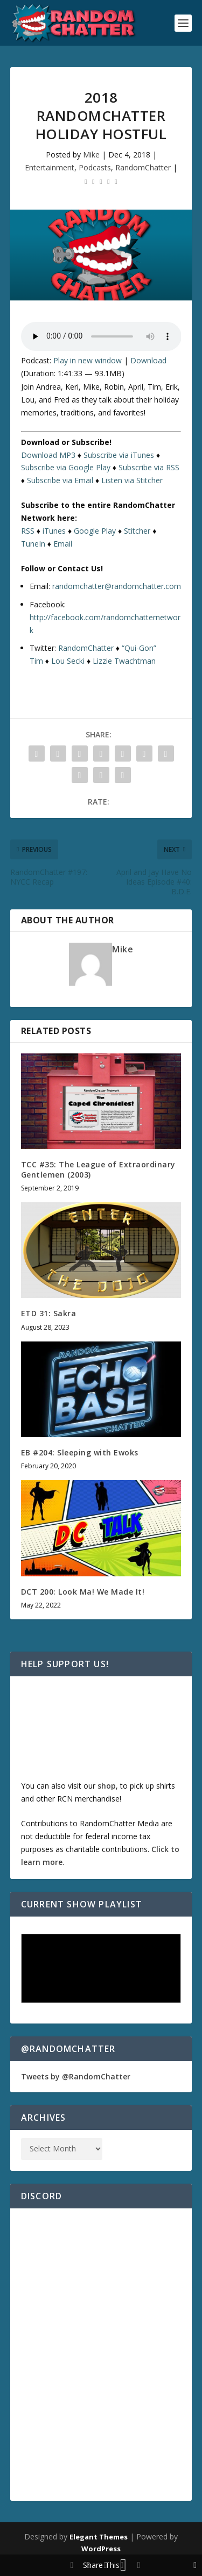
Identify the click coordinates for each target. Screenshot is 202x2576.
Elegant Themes (98, 2537)
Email (62, 544)
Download (148, 360)
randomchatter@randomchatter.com (116, 586)
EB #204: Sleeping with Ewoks (79, 1452)
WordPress (101, 2548)
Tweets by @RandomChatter (75, 2076)
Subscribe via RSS (149, 467)
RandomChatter (143, 167)
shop (106, 1786)
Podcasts (95, 167)
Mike (91, 154)
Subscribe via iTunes (118, 455)
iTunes (54, 531)
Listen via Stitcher (132, 480)
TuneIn (33, 544)
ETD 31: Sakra (48, 1313)
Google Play (95, 531)
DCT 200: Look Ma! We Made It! (83, 1592)
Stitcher (137, 531)
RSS (27, 531)
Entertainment (49, 167)
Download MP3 (48, 455)
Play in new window (87, 360)
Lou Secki (68, 661)
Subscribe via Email (60, 480)
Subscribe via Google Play (65, 467)
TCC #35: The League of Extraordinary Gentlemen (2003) (98, 1169)
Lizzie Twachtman (124, 661)
